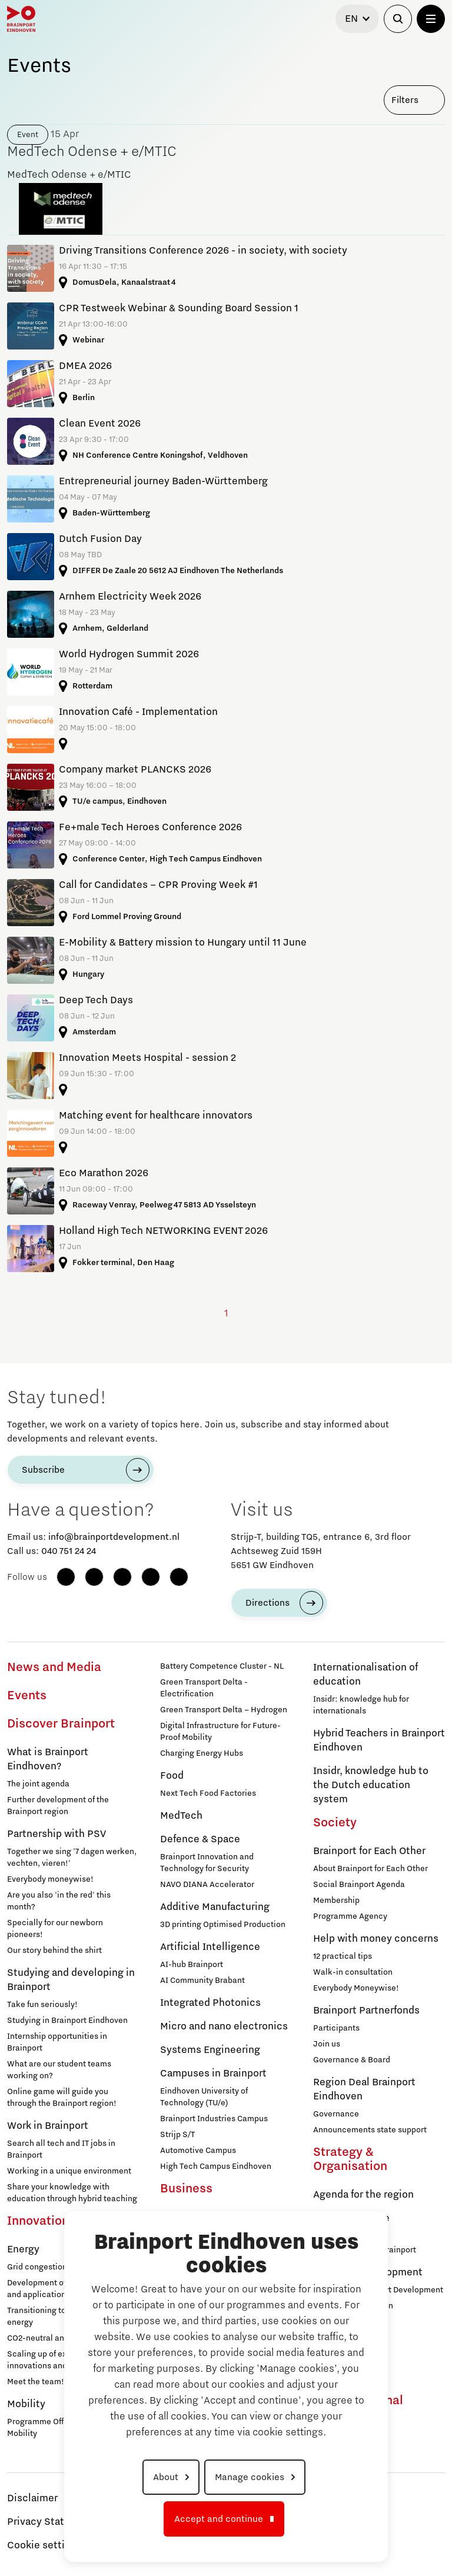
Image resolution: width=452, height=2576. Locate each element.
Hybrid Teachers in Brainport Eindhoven (379, 1740)
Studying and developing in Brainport (71, 1980)
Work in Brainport (47, 2126)
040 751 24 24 (68, 1551)
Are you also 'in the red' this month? (59, 1901)
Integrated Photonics (210, 2003)
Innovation (38, 2221)
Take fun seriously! (42, 2004)
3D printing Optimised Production (222, 1924)
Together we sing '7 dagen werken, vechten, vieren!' (72, 1857)
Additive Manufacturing (215, 1907)
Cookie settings (44, 2545)
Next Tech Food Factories (208, 1793)
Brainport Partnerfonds (366, 2010)
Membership (336, 1900)
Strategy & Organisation (350, 2159)
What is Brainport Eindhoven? (47, 1759)
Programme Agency (350, 1916)
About (165, 2477)
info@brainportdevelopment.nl (114, 1537)
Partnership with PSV (56, 1834)
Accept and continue (218, 2519)
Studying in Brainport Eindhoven (67, 2020)
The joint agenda (38, 1784)
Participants (336, 2028)
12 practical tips (342, 1956)
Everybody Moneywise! (356, 1988)
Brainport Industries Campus (214, 2119)
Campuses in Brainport (213, 2073)
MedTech (181, 1816)
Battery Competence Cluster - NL (222, 1666)
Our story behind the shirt (54, 1950)
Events (26, 1696)
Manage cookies (249, 2477)
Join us (326, 2044)
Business (186, 2189)
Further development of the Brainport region (58, 1805)
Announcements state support (370, 2130)
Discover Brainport (61, 1724)
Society (335, 1823)
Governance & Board (351, 2060)
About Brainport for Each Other (370, 1868)
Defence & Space (200, 1839)
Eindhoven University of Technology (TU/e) (204, 2097)
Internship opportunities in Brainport (57, 2042)
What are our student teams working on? (59, 2070)
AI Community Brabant (202, 1980)
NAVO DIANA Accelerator (207, 1884)
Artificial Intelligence (210, 1947)
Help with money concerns (375, 1939)
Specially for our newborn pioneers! (55, 1928)
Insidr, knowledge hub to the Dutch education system (370, 1785)
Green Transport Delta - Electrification (204, 1688)
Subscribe (43, 1470)
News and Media (54, 1667)
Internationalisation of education (365, 1675)
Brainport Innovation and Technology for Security (207, 1862)
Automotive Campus (198, 2150)
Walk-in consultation (353, 1972)
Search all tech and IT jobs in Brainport (61, 2149)
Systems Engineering (210, 2050)
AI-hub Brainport (191, 1964)
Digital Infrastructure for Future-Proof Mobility (220, 1731)
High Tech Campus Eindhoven (215, 2166)
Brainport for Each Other (369, 1851)
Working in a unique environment (69, 2171)
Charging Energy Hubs (201, 1753)
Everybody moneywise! (50, 1879)
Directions (267, 1602)
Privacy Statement (51, 2522)
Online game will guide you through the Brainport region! (62, 2097)
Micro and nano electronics (224, 2026)
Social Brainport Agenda (359, 1884)
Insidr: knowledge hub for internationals (361, 1705)
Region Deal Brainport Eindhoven (364, 2089)
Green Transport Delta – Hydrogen (223, 1710)
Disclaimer (32, 2498)
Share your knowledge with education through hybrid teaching (72, 2193)
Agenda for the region (363, 2195)
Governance (336, 2114)
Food (172, 1776)
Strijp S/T (177, 2134)
